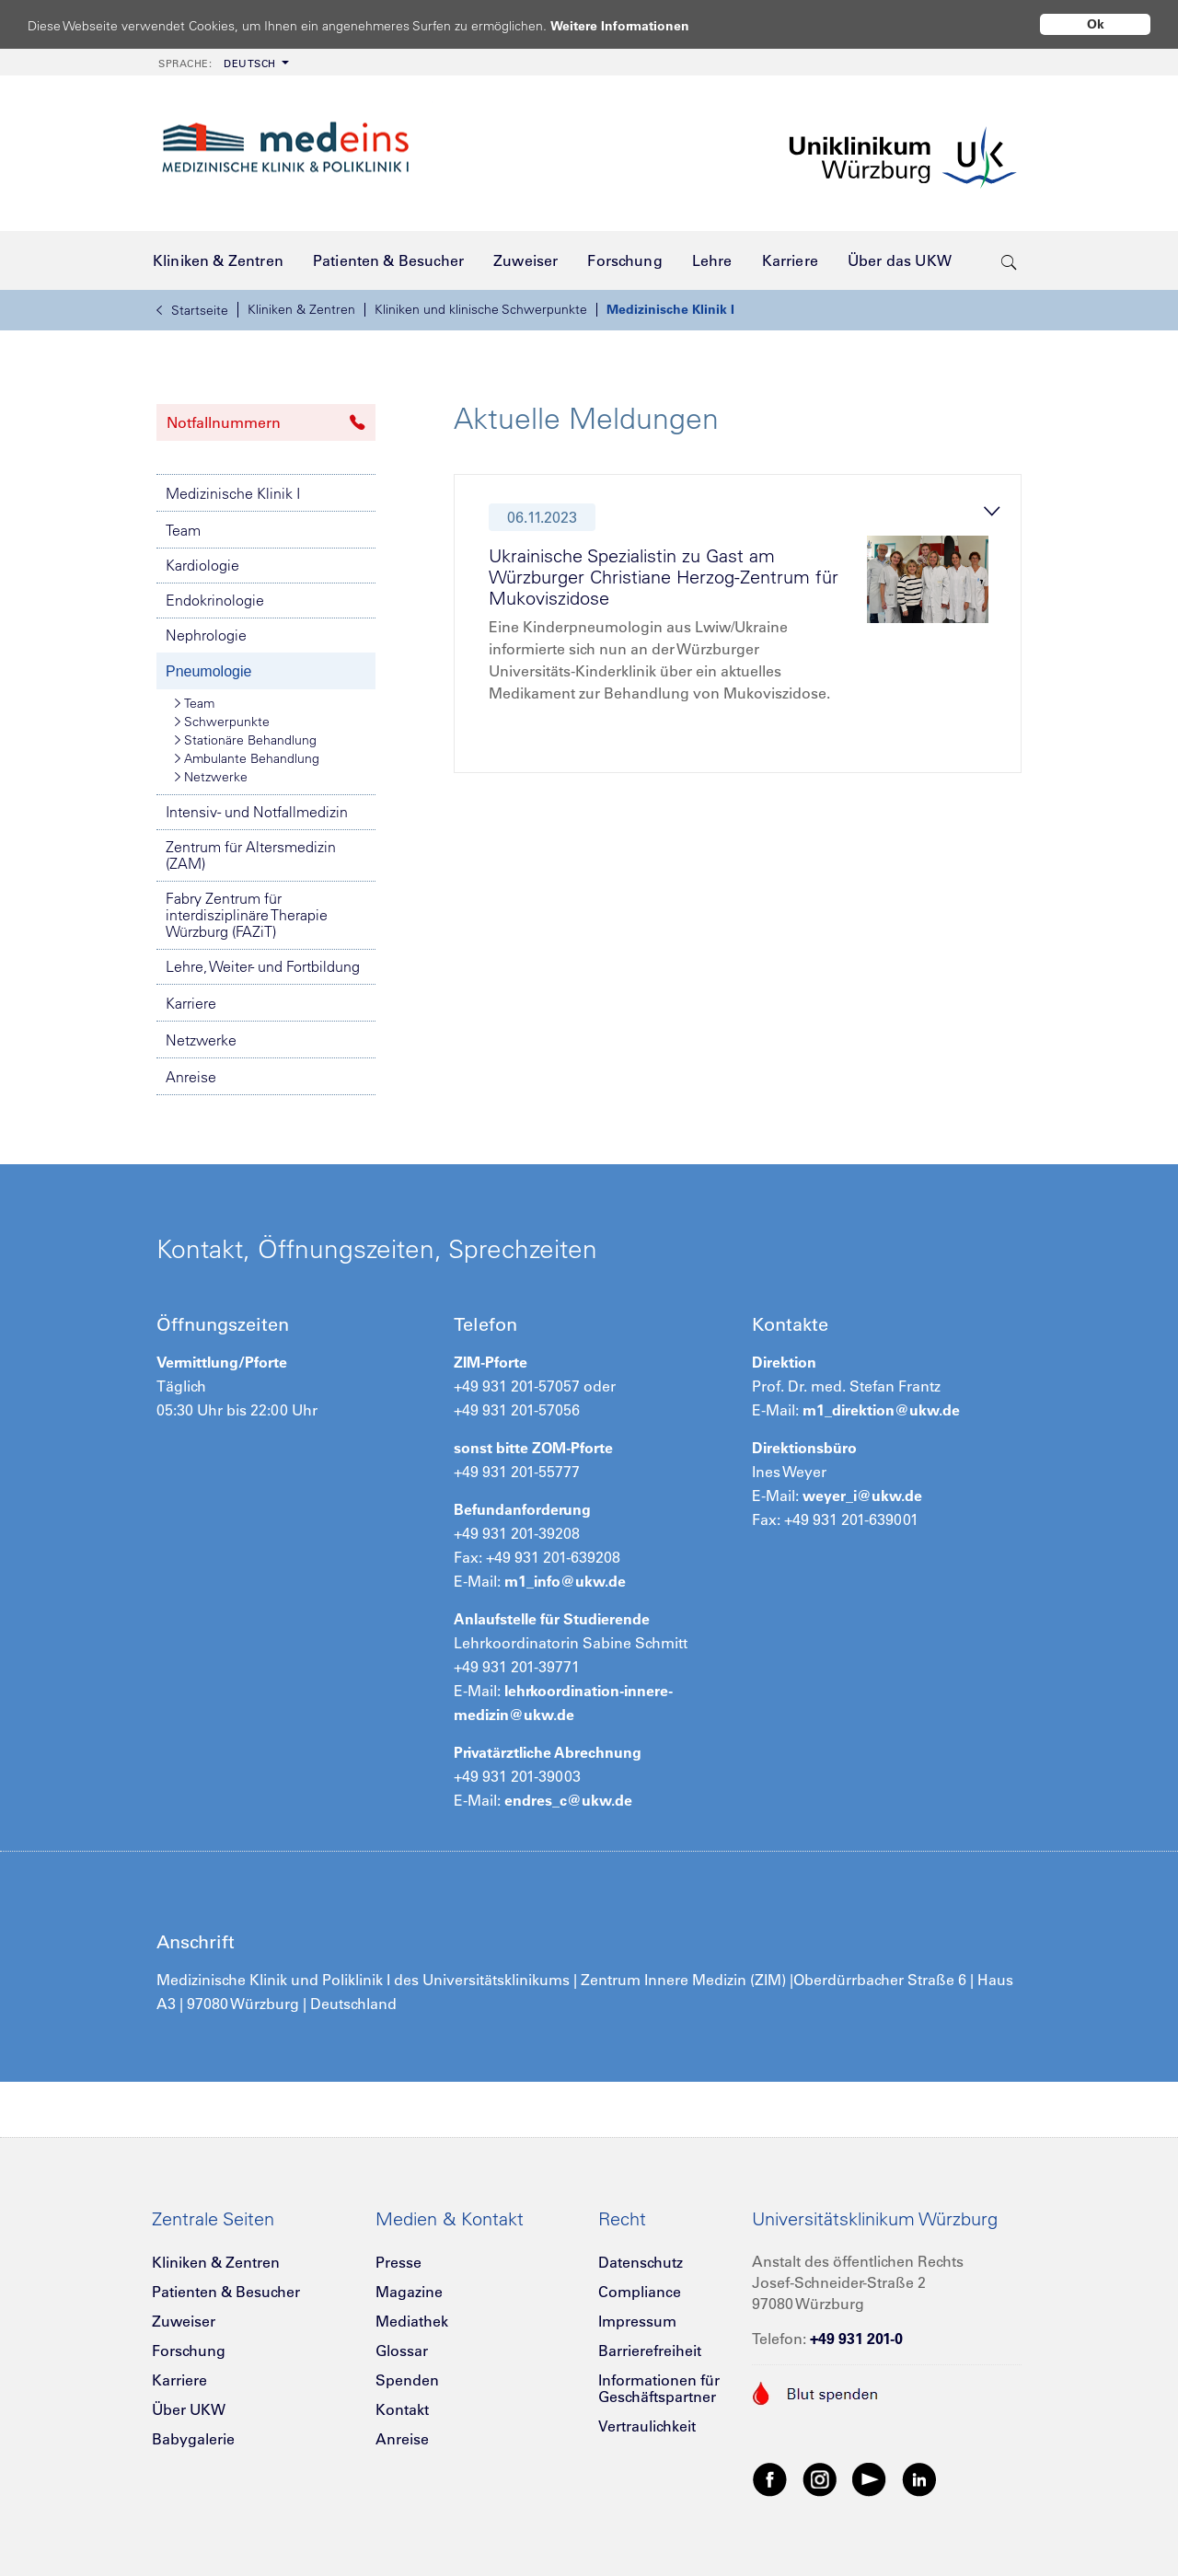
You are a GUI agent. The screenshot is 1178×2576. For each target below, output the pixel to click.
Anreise (191, 1077)
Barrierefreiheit (649, 2350)
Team (183, 530)
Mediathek (411, 2321)
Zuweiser (183, 2321)
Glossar (401, 2350)
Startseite (192, 310)
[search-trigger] (1009, 260)
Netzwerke (211, 777)
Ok (1095, 24)
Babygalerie (193, 2439)
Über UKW (188, 2409)
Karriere (191, 1003)
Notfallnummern (266, 422)
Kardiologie (202, 565)
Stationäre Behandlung (246, 740)
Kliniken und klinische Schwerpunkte (481, 309)
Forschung (188, 2350)
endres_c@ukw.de (568, 1800)
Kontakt (402, 2409)
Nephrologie (206, 635)
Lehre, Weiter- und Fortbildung (263, 966)
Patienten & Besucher (226, 2291)
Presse (398, 2262)
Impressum (637, 2321)
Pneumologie (208, 671)
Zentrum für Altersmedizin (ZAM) (251, 854)
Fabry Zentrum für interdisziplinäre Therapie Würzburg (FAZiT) (247, 915)
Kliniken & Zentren (301, 309)
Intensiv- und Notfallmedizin (257, 812)
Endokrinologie (215, 600)
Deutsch (217, 63)
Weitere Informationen (637, 25)
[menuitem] (221, 62)
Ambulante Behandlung (247, 758)
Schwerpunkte (222, 721)
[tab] (745, 628)
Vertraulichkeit (647, 2426)
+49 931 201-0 (856, 2338)
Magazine (409, 2291)
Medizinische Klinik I (670, 309)
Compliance (639, 2291)
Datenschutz (640, 2262)
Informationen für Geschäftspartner (659, 2388)
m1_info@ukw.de (565, 1581)
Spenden (407, 2380)
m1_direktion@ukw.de (881, 1410)
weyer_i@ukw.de (862, 1495)
